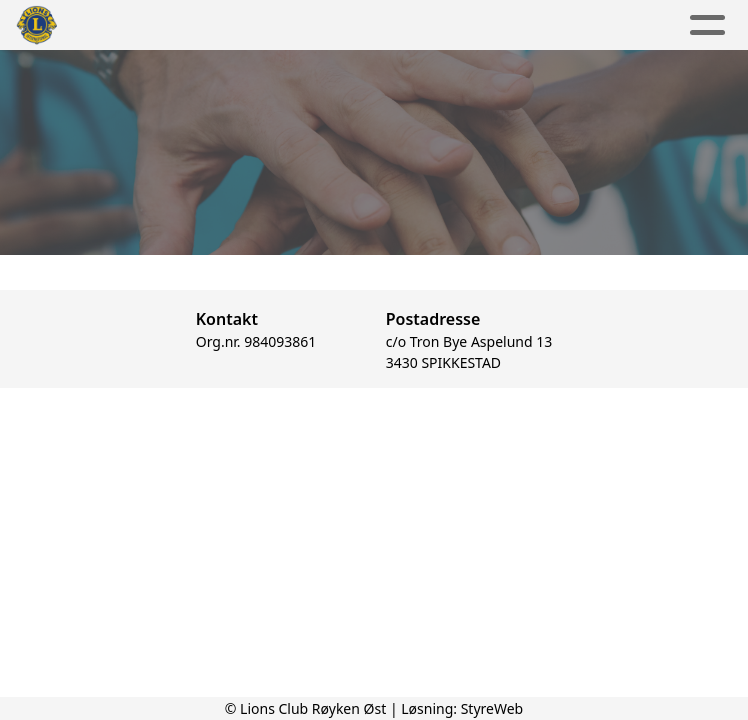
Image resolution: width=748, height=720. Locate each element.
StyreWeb (492, 708)
